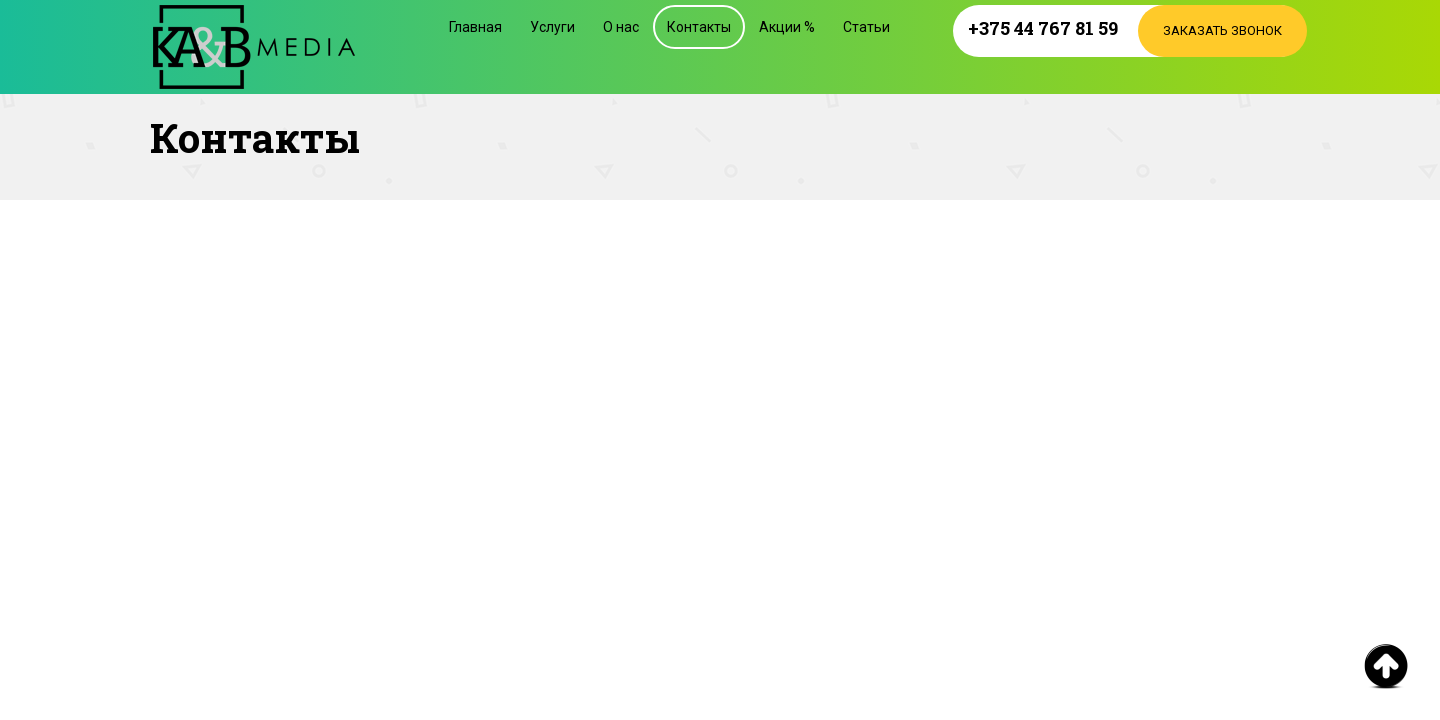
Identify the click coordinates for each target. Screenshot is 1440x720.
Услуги (552, 27)
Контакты (699, 27)
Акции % (787, 27)
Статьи (866, 27)
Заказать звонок (1222, 30)
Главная (475, 27)
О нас (621, 27)
